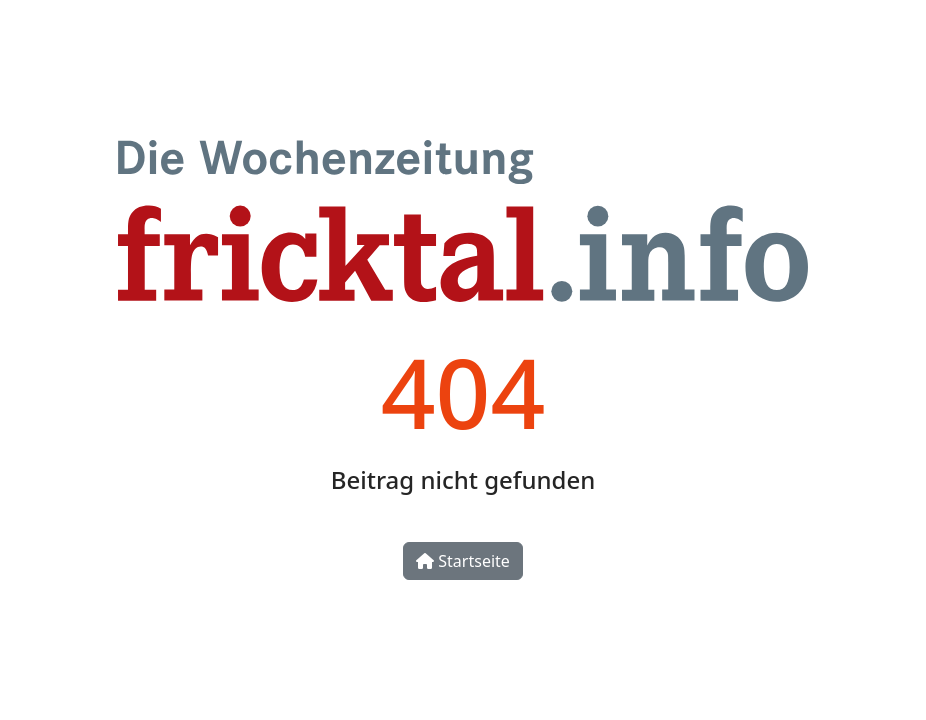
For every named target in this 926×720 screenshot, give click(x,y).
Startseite (463, 561)
